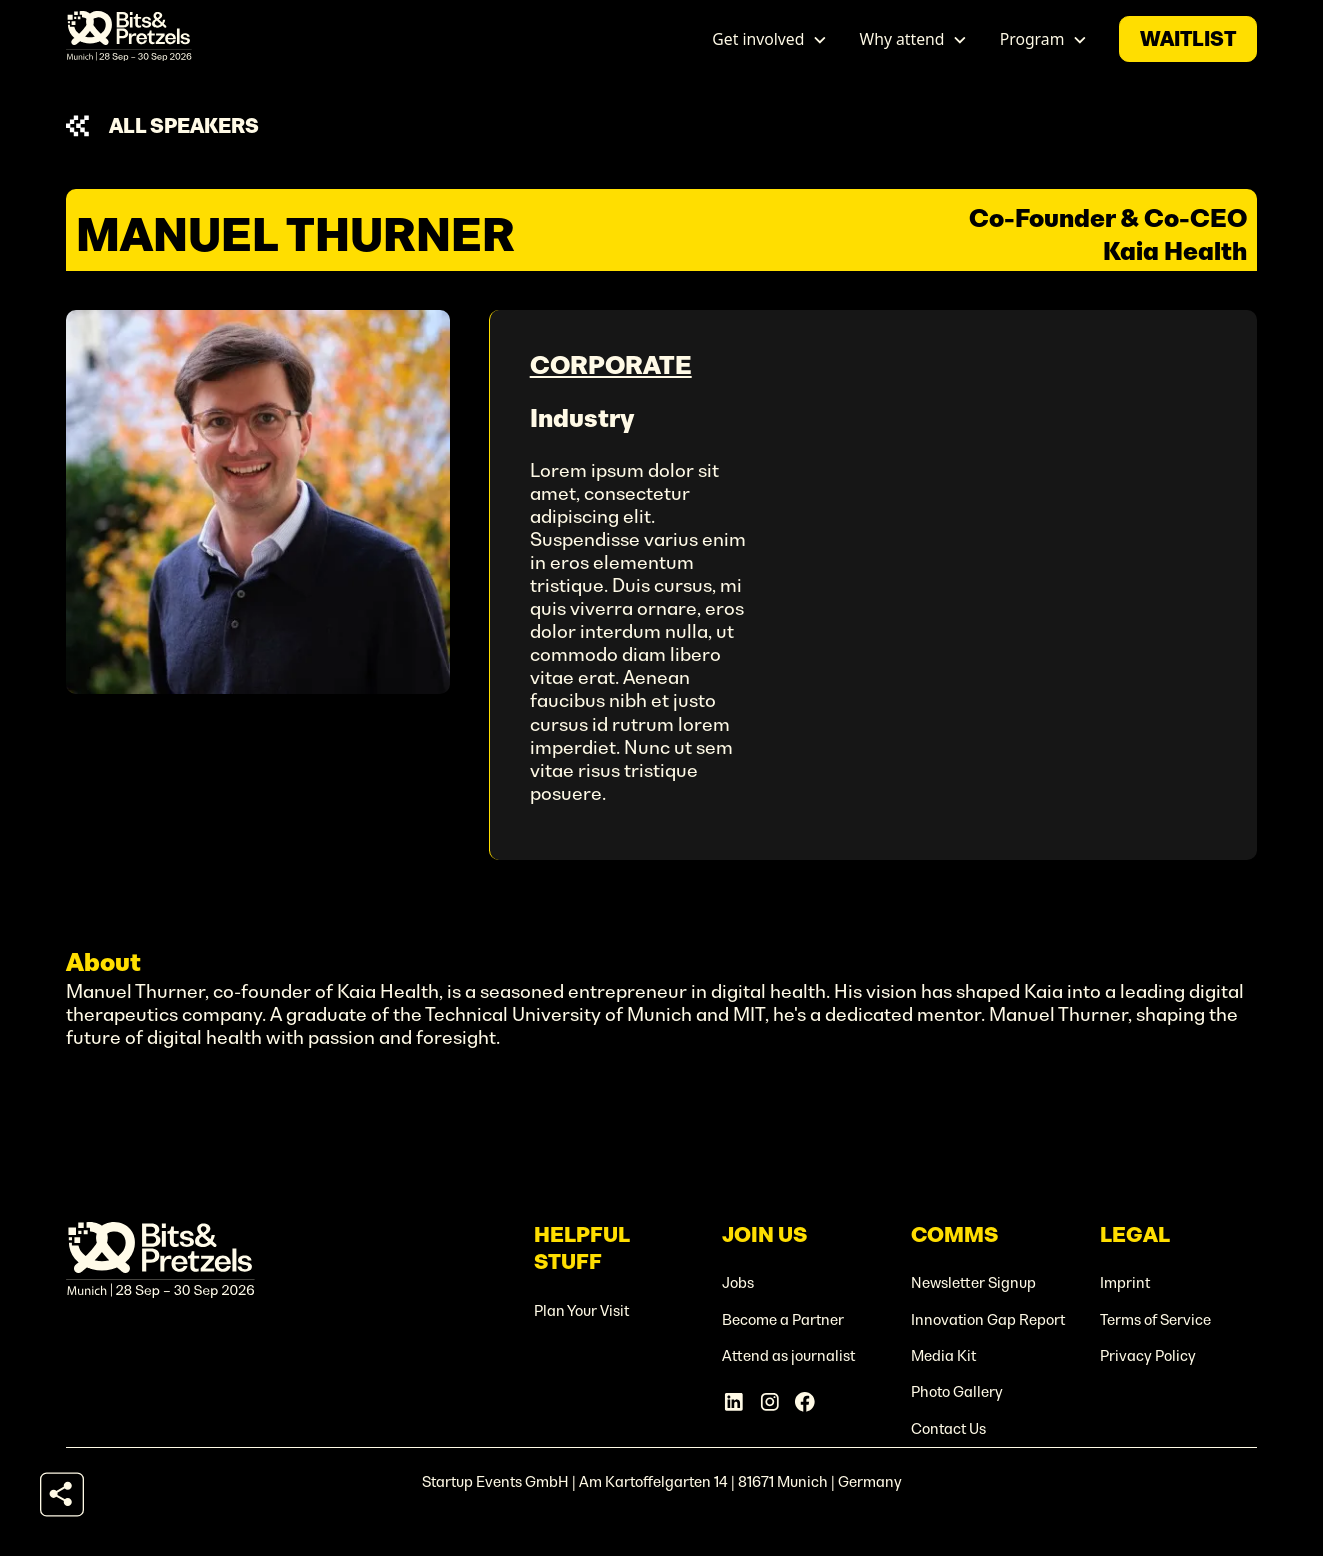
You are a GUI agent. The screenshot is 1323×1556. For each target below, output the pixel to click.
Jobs (738, 1283)
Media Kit (943, 1356)
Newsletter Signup (973, 1283)
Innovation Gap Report (988, 1320)
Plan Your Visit (581, 1311)
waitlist (1188, 39)
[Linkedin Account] (734, 1402)
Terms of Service (1155, 1320)
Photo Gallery (957, 1392)
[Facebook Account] (805, 1402)
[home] (129, 39)
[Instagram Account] (770, 1402)
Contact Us (948, 1429)
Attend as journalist (788, 1356)
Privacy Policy (1148, 1356)
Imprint (1125, 1283)
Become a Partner (783, 1320)
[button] (770, 39)
